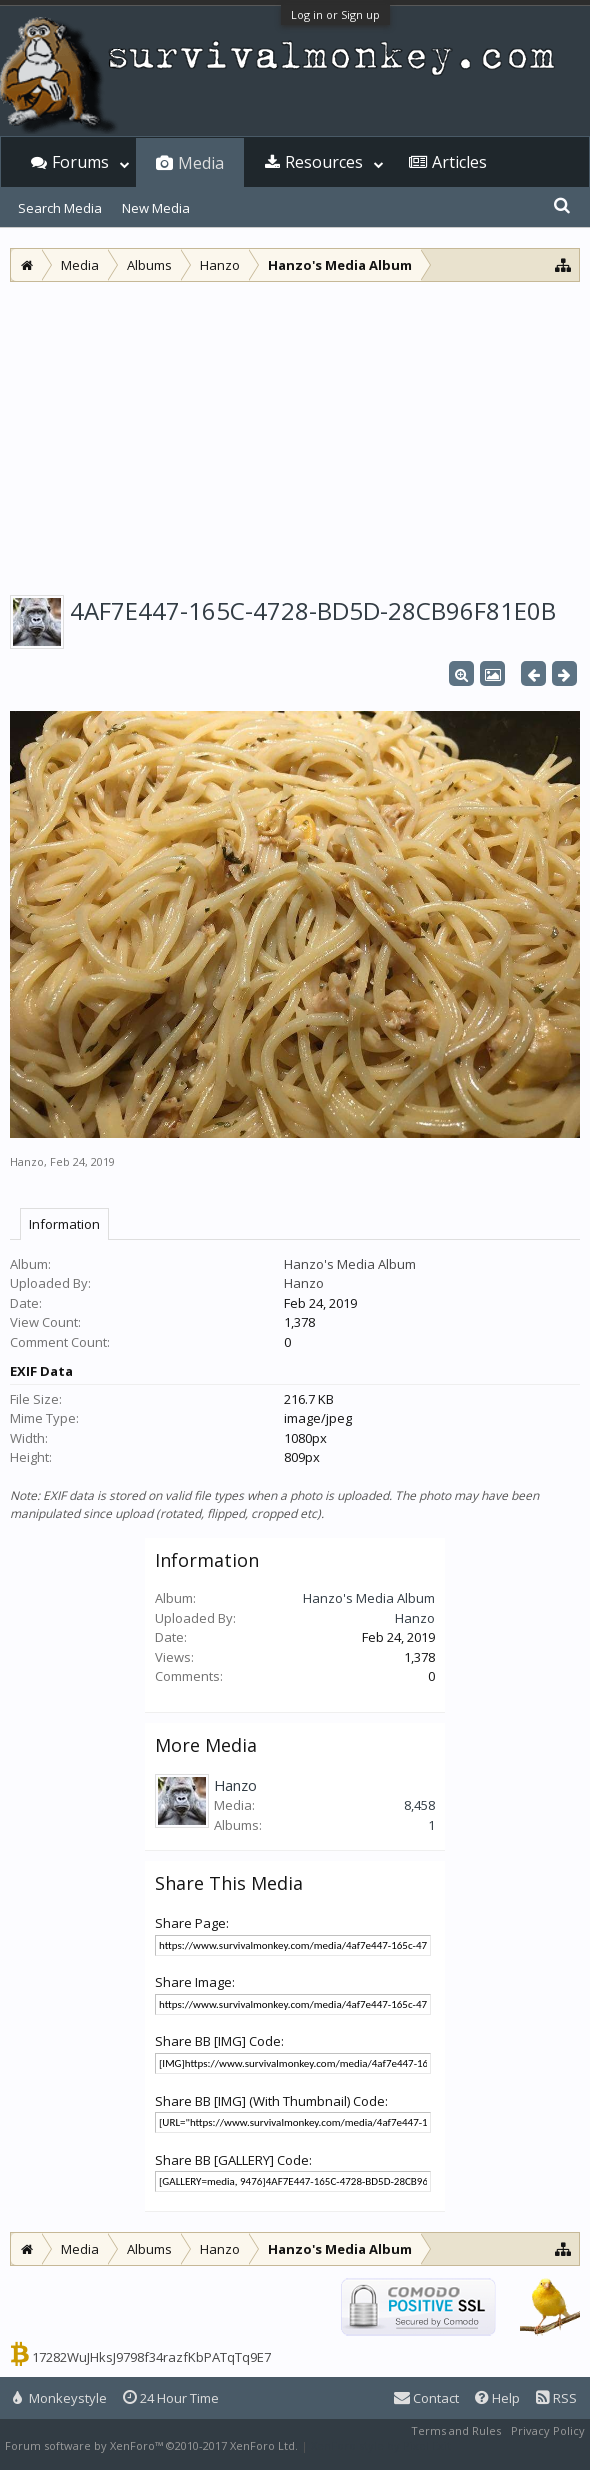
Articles (459, 162)
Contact (426, 2398)
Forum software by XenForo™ (151, 2445)
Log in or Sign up (335, 14)
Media (201, 163)
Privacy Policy (548, 2430)
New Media (156, 208)
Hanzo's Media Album (350, 1264)
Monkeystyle (60, 2398)
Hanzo (27, 1161)
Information (64, 1224)
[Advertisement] (295, 432)
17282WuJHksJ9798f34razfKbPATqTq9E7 (151, 2357)
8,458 (419, 1805)
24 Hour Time (171, 2398)
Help (497, 2398)
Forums (80, 162)
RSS (556, 2398)
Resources (324, 162)
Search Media (60, 208)
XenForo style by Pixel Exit (381, 2445)
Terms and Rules (456, 2430)
